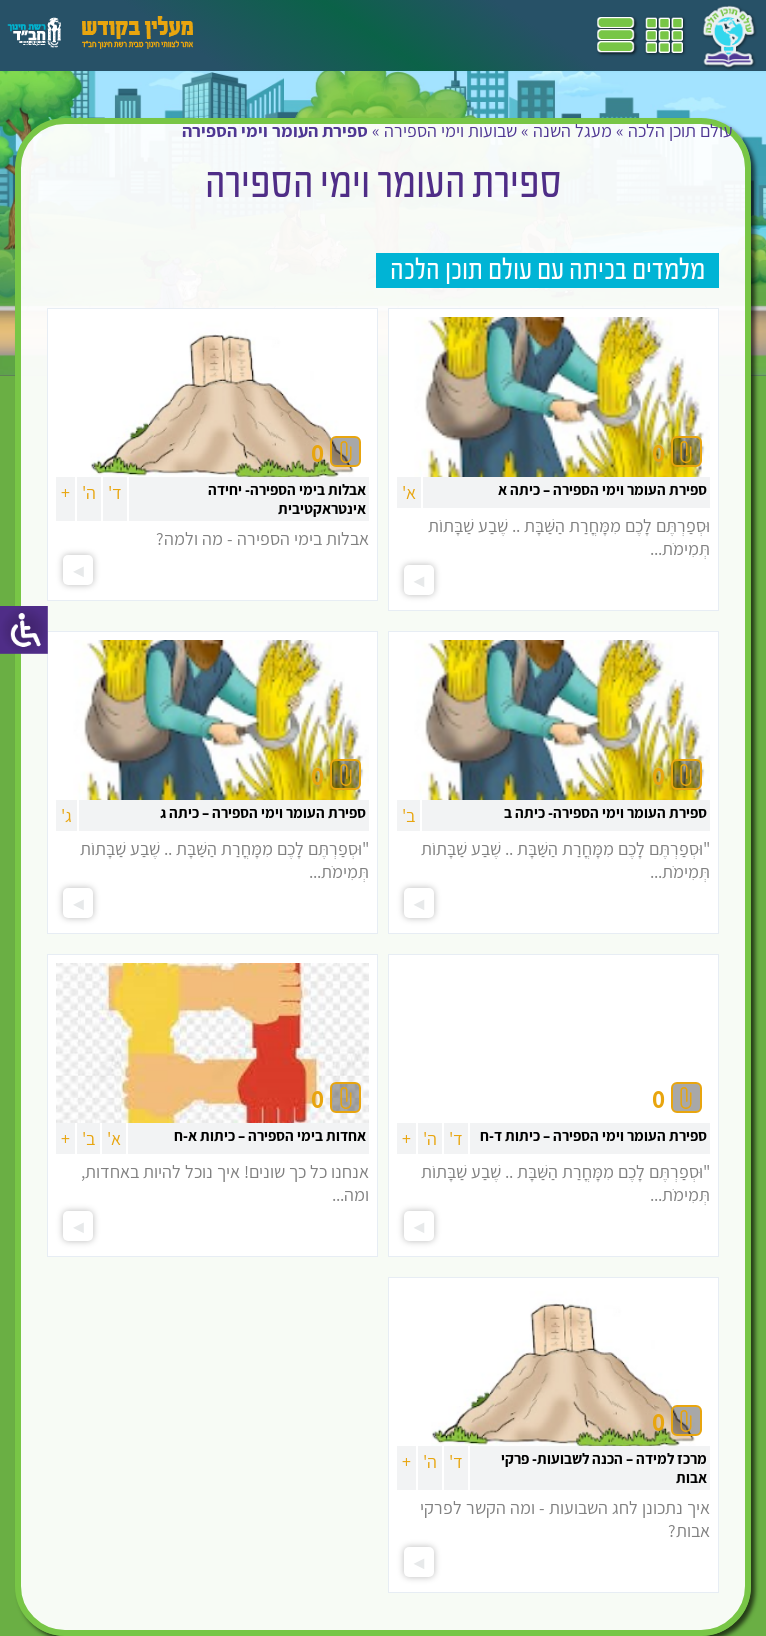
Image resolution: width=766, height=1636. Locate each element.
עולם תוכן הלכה (680, 130)
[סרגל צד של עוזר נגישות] (24, 630)
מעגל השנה (572, 130)
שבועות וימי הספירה (450, 130)
